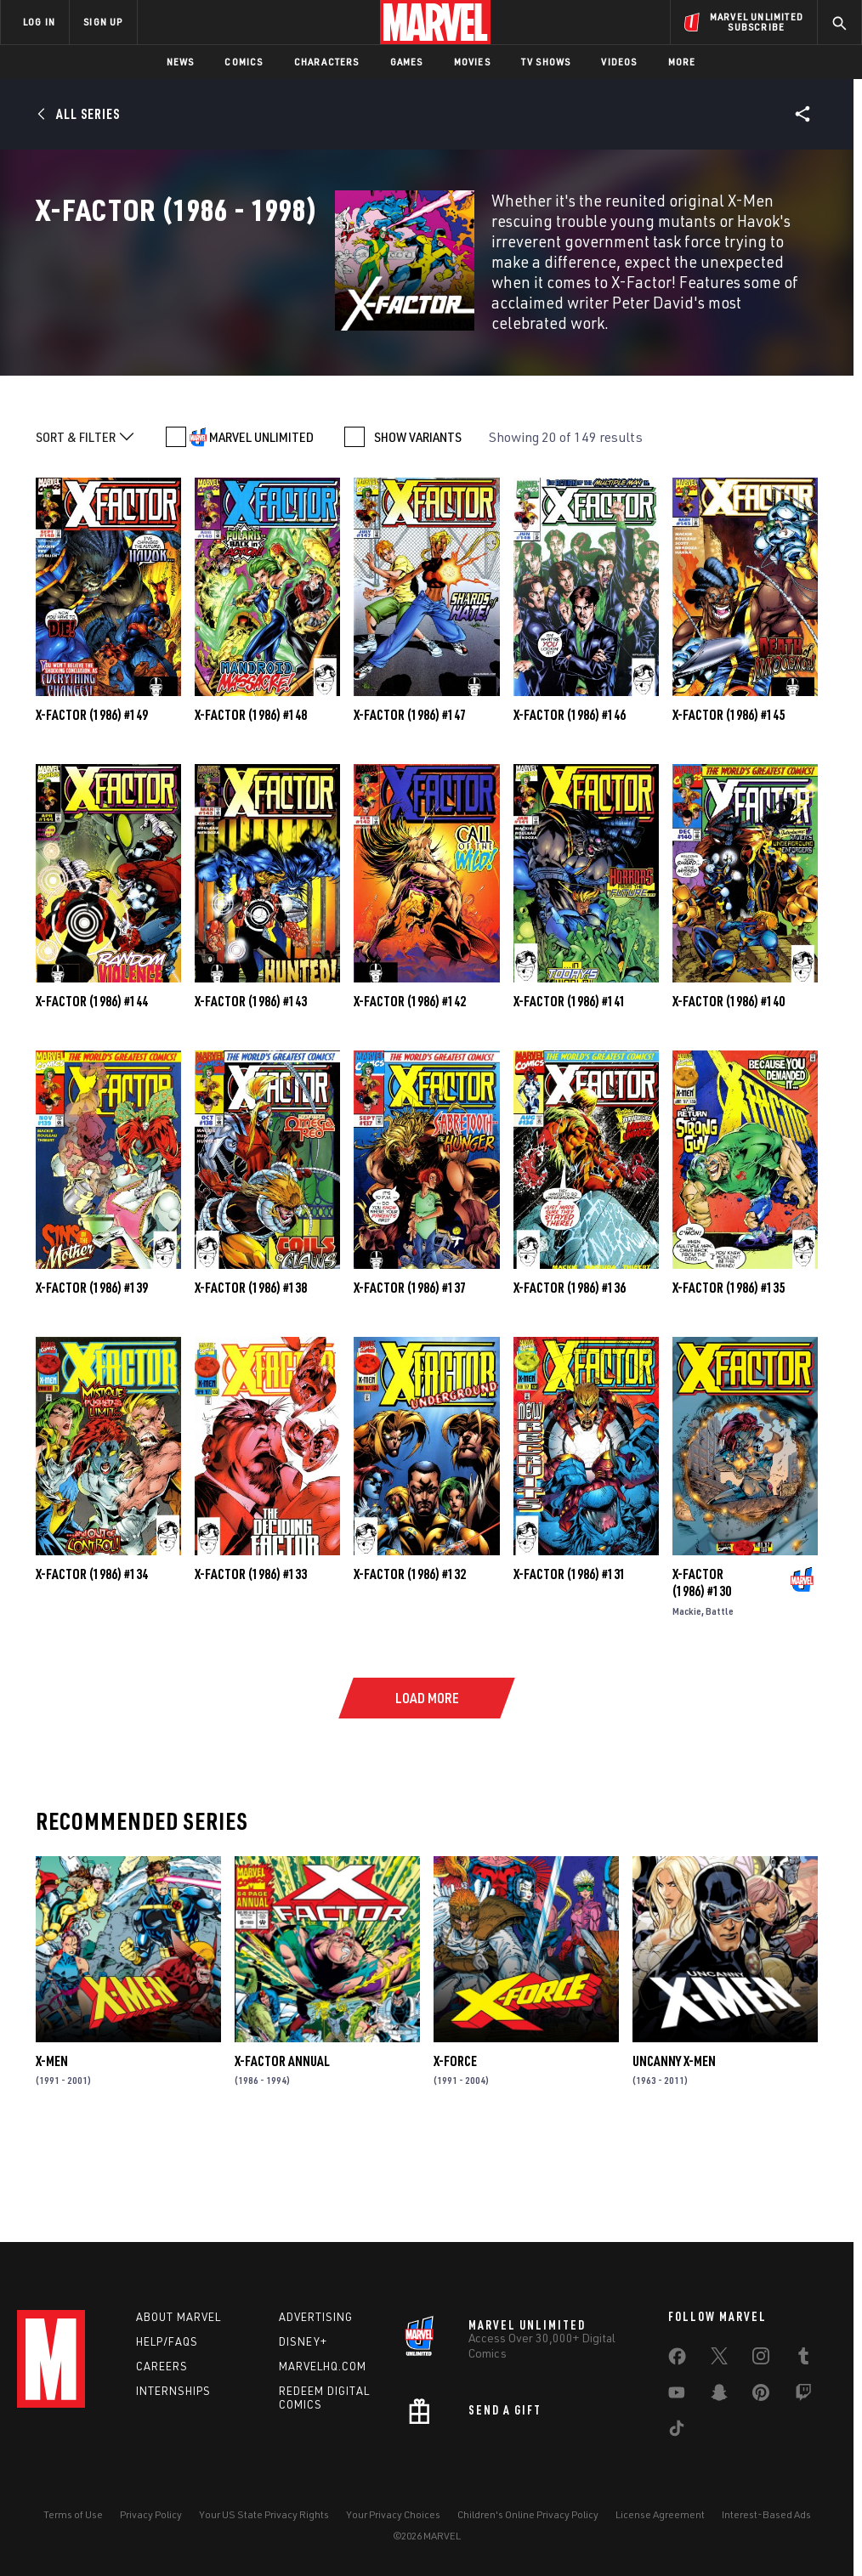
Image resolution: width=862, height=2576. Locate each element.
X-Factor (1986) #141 (569, 1087)
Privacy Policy (151, 2514)
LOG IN (39, 21)
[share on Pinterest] (760, 2395)
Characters (327, 61)
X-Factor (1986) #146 (569, 801)
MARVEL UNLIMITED (261, 523)
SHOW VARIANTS (418, 523)
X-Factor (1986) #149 (92, 801)
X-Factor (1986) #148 (251, 801)
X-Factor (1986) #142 (410, 1087)
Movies (472, 61)
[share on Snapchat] (719, 2395)
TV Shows (546, 61)
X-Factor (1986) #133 (251, 1660)
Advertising (316, 2317)
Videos (619, 61)
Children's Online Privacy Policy (527, 2514)
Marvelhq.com (322, 2366)
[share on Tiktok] (676, 2431)
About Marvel (178, 2317)
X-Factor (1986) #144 (92, 1087)
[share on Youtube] (676, 2395)
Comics (243, 61)
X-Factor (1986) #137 (410, 1374)
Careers (162, 2366)
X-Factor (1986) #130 (701, 1669)
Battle (720, 1697)
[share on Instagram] (760, 2359)
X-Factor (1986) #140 (728, 1087)
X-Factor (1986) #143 (251, 1087)
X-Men (52, 2147)
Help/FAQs (167, 2341)
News (181, 61)
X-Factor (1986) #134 (92, 1660)
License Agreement (660, 2514)
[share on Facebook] (677, 2360)
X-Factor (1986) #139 (92, 1374)
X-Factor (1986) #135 (728, 1374)
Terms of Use (73, 2514)
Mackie (686, 1697)
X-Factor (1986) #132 (410, 1660)
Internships (173, 2391)
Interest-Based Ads (766, 2514)
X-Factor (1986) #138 (251, 1374)
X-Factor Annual (282, 2147)
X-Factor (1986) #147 (410, 801)
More (682, 61)
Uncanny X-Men (674, 2147)
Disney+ (303, 2341)
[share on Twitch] (803, 2395)
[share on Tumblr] (803, 2359)
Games (406, 61)
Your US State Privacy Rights (264, 2514)
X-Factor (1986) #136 (569, 1374)
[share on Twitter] (719, 2359)
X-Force (455, 2147)
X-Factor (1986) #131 (569, 1660)
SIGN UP (102, 21)
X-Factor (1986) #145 (728, 801)
